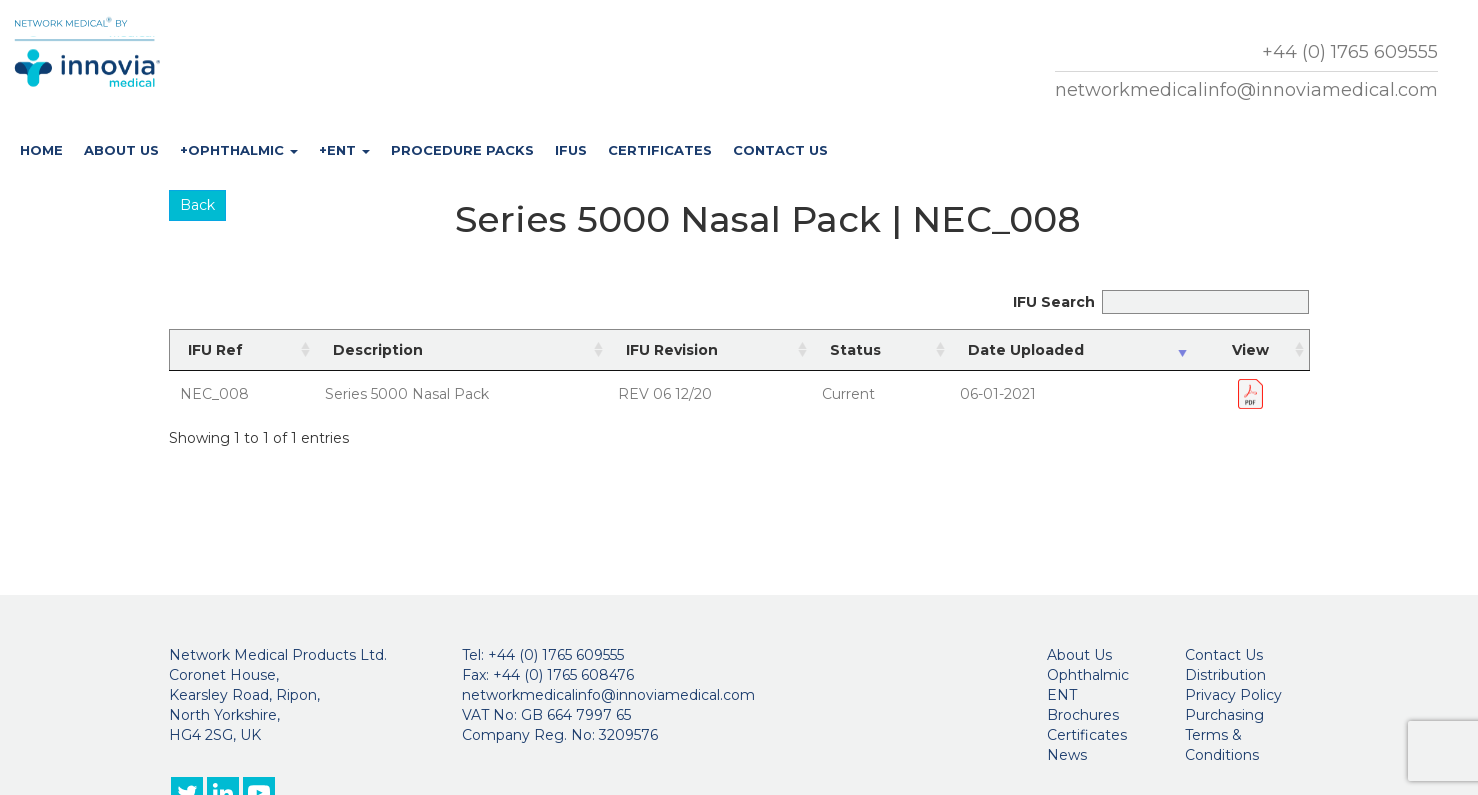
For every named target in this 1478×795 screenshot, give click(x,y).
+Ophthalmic (239, 150)
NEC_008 (214, 394)
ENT (1062, 695)
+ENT (344, 150)
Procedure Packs (462, 150)
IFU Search (1161, 302)
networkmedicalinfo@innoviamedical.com (1246, 90)
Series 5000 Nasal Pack (407, 394)
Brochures (1083, 715)
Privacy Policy (1233, 695)
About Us (121, 150)
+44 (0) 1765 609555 (1350, 52)
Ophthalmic (1088, 675)
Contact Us (780, 150)
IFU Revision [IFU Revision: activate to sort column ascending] (672, 350)
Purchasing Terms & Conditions (1224, 735)
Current (848, 394)
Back (197, 205)
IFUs (571, 150)
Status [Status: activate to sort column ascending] (855, 350)
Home (41, 150)
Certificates (660, 150)
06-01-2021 (998, 394)
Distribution (1225, 675)
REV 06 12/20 (665, 394)
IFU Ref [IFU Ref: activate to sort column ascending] (215, 350)
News (1067, 755)
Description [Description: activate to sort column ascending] (378, 350)
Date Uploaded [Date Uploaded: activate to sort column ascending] (1026, 350)
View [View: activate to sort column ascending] (1250, 350)
